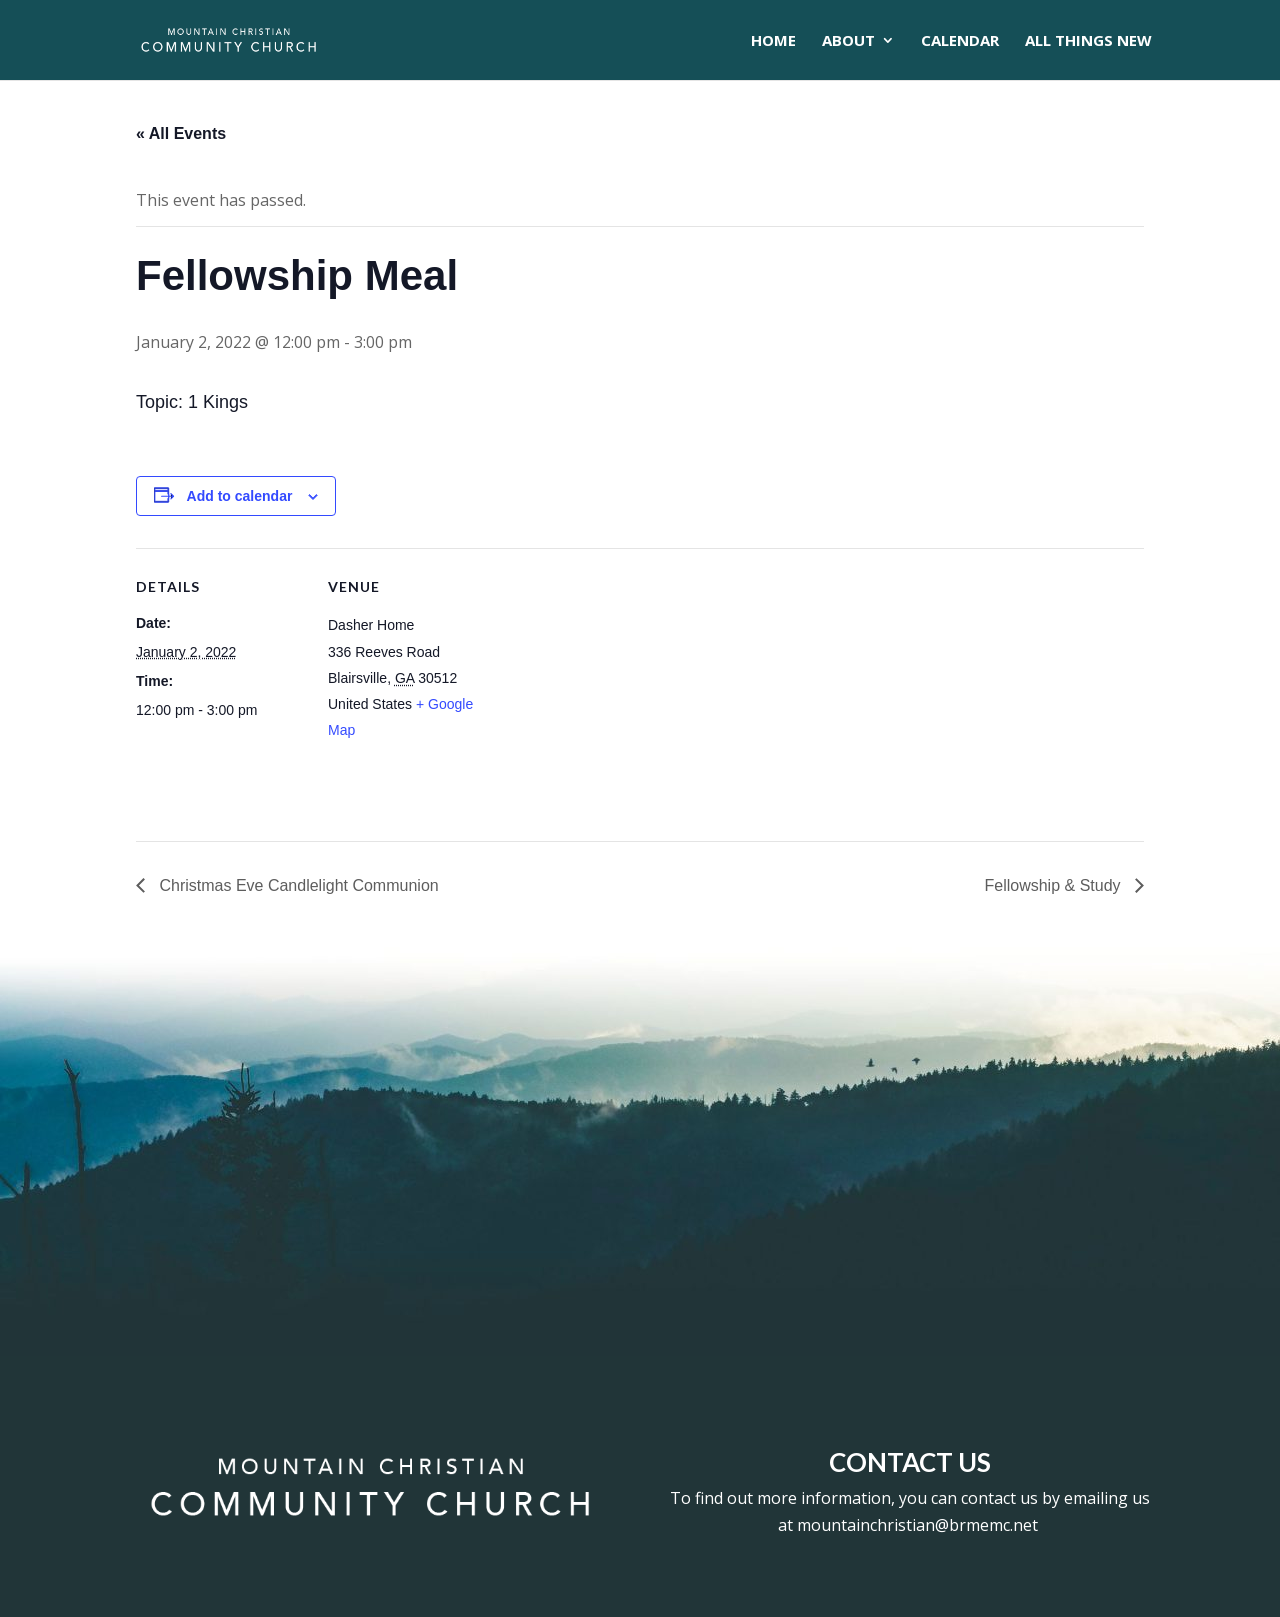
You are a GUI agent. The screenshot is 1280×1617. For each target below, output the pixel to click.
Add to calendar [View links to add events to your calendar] (240, 496)
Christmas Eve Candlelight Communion (297, 885)
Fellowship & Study (1054, 885)
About (848, 41)
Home (773, 41)
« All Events (181, 133)
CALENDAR (960, 41)
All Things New (1088, 41)
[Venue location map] (625, 686)
